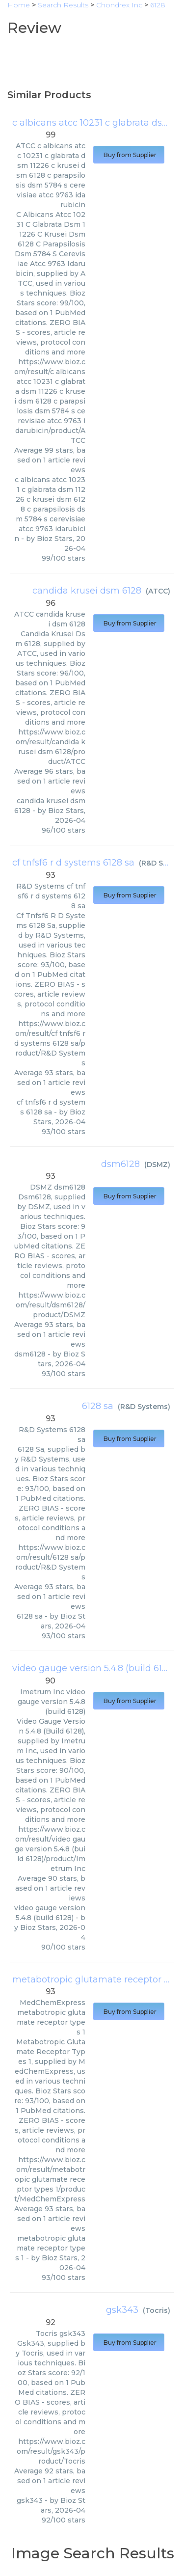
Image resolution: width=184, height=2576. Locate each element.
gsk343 (122, 2310)
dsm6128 (120, 1164)
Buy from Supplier (129, 155)
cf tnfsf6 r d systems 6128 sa (73, 862)
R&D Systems (144, 1406)
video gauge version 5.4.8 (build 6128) (94, 1668)
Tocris (156, 2310)
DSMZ (157, 1164)
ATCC (158, 591)
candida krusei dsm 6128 (86, 590)
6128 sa (97, 1406)
